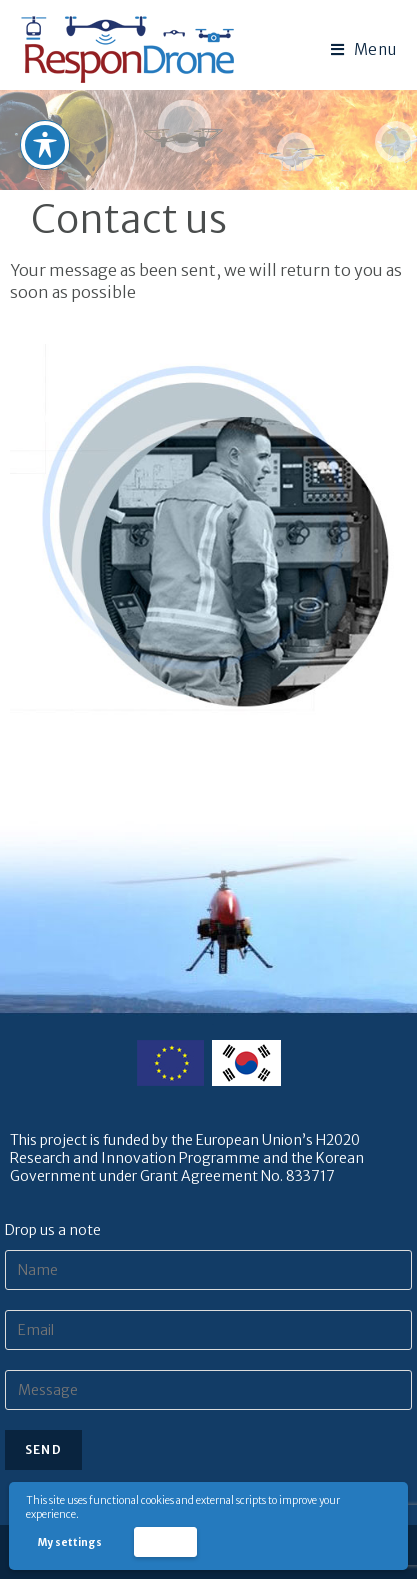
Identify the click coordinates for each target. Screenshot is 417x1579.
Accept (165, 1541)
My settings (70, 1542)
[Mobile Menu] (364, 49)
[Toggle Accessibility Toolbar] (45, 143)
